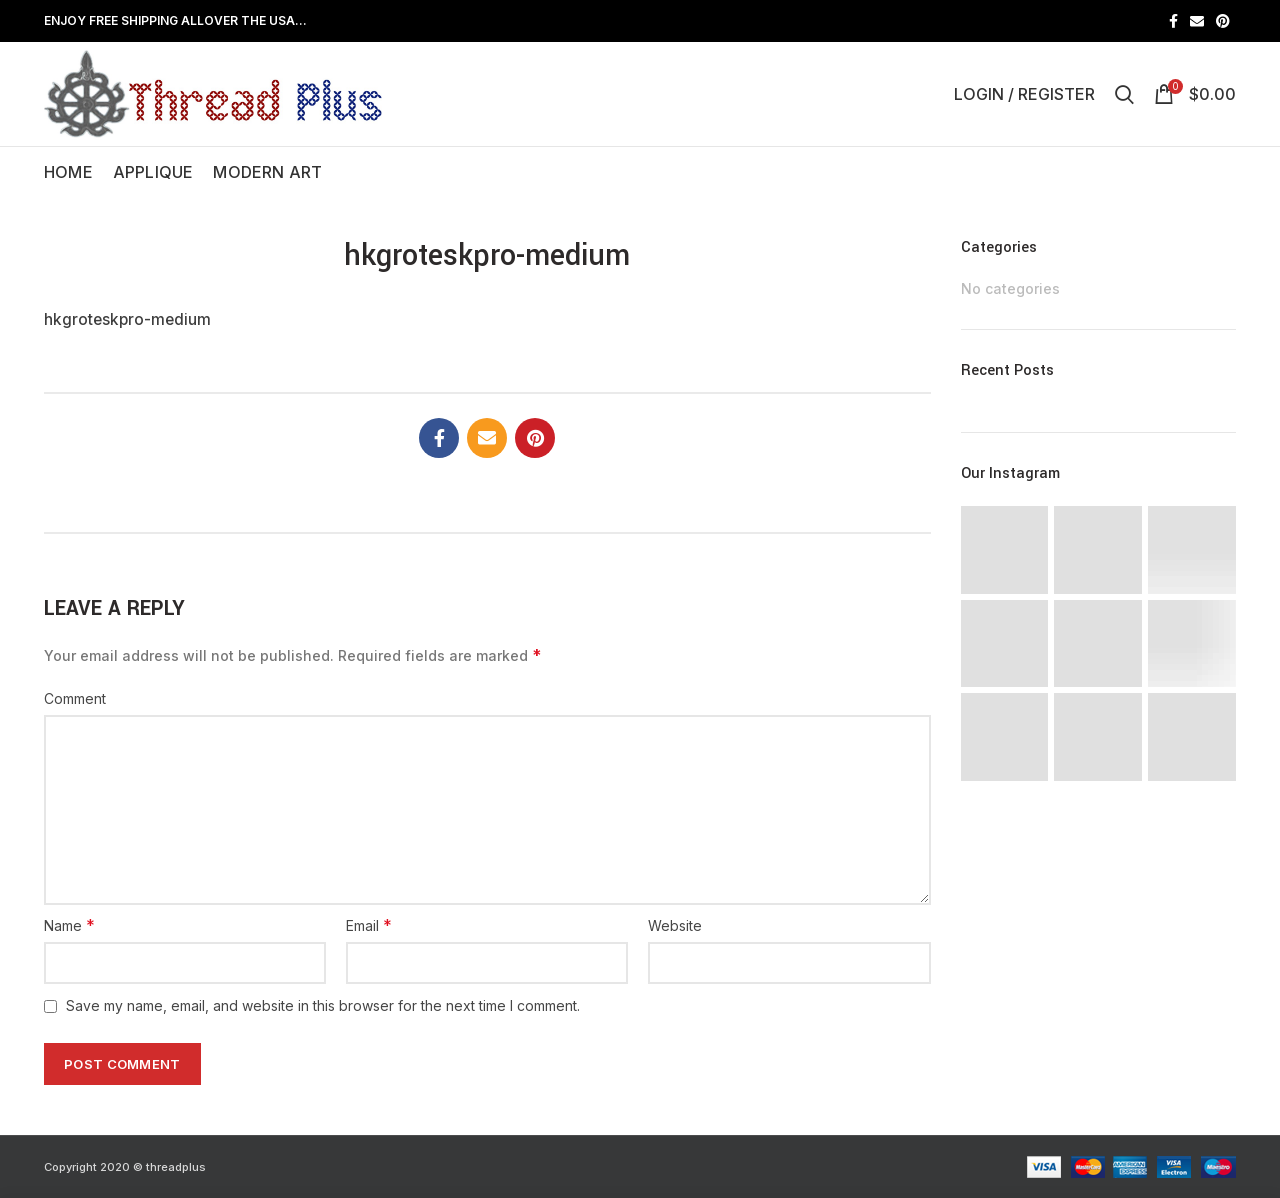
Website (675, 925)
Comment (75, 698)
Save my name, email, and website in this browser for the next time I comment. (323, 1005)
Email (369, 925)
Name (69, 925)
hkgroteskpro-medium (127, 319)
